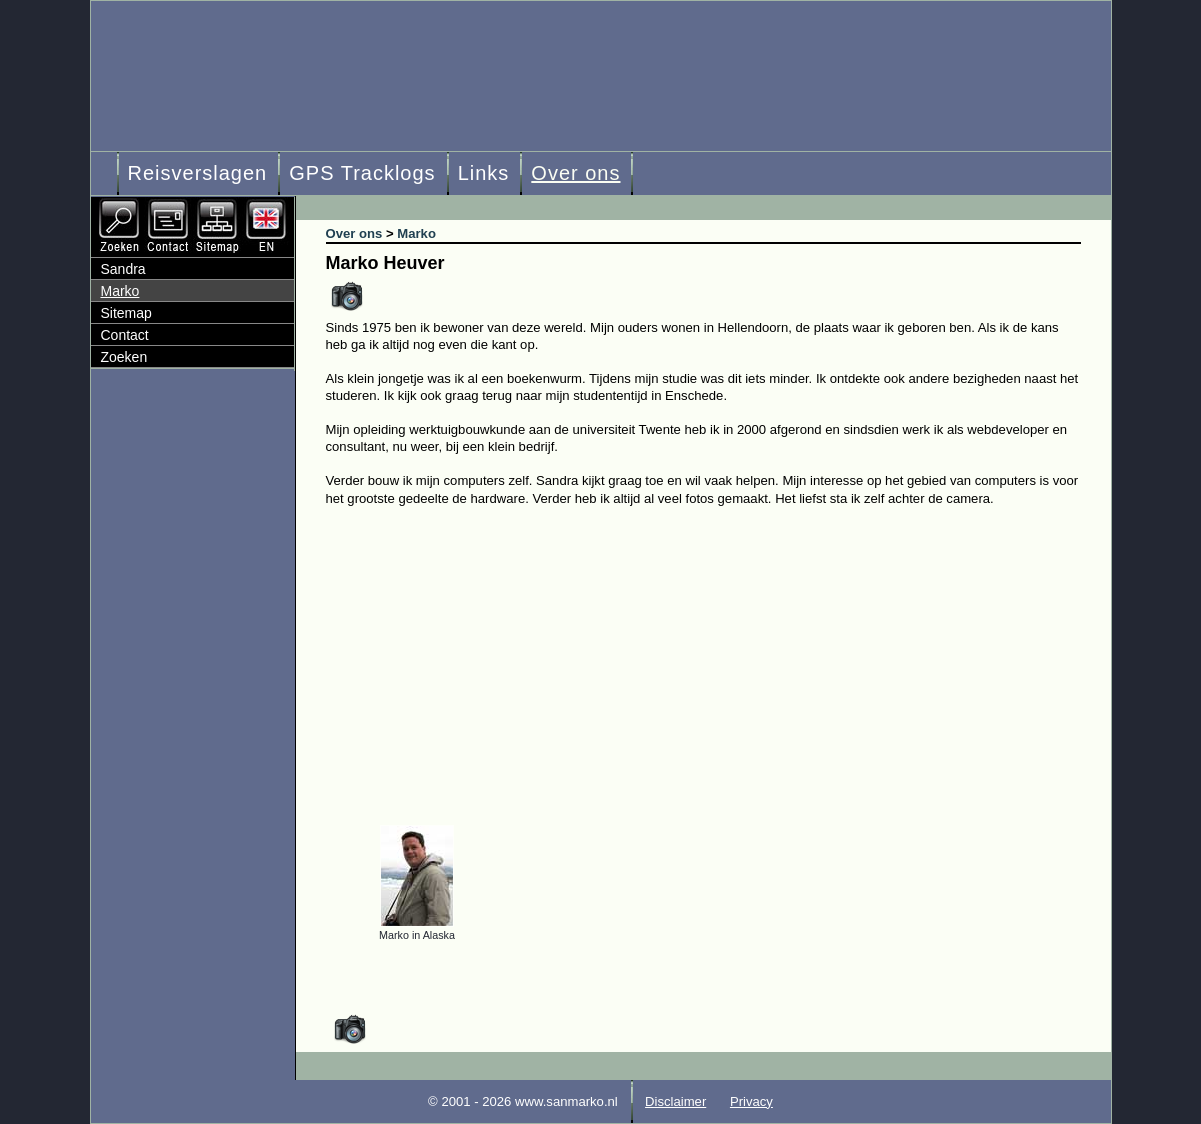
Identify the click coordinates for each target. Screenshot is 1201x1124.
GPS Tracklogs (362, 173)
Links (484, 173)
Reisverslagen (198, 173)
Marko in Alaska (417, 935)
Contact (125, 335)
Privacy (751, 1101)
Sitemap (126, 313)
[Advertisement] (718, 657)
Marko (120, 291)
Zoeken (124, 357)
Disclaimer (675, 1101)
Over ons (575, 173)
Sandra (123, 269)
